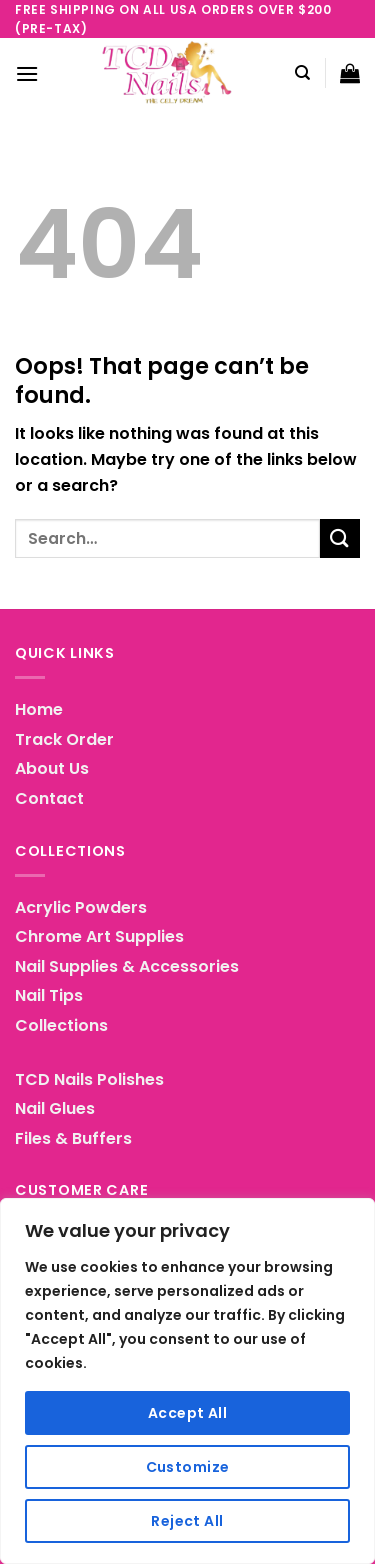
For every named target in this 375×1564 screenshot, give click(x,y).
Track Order (64, 739)
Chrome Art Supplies (99, 936)
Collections (61, 1025)
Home (39, 709)
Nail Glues (55, 1108)
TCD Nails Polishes (89, 1079)
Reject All (187, 1521)
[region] (187, 1381)
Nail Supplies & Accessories (127, 966)
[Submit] (340, 538)
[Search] (302, 73)
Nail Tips (49, 995)
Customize (188, 1467)
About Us (52, 768)
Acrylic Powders (81, 907)
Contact (49, 798)
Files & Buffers (73, 1138)
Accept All (187, 1413)
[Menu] (27, 73)
